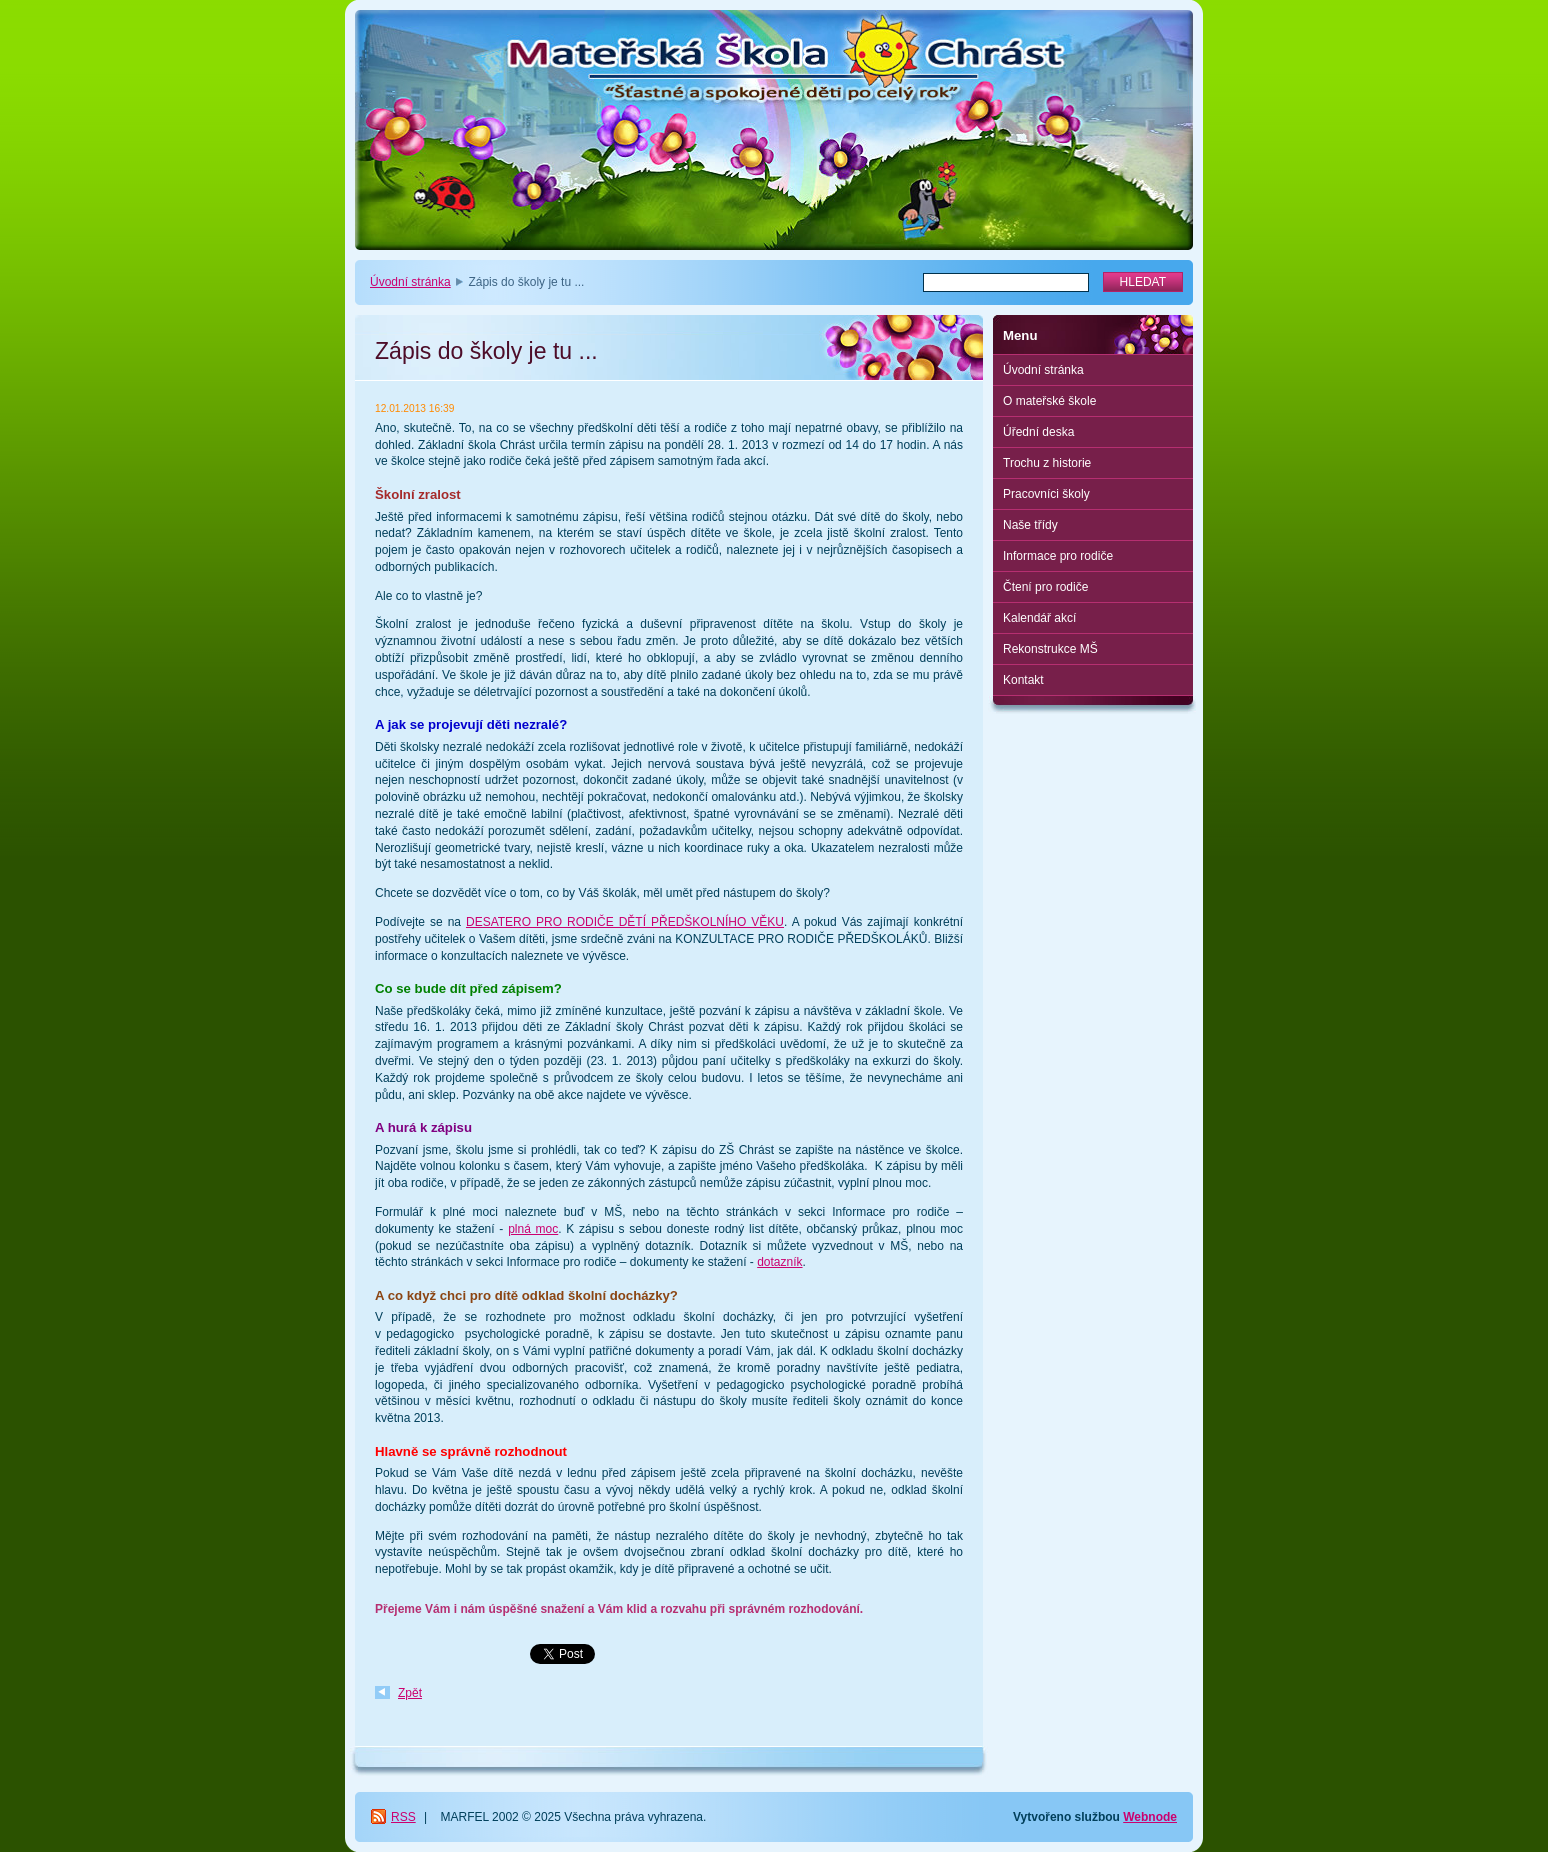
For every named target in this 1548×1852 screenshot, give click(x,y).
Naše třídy (1030, 525)
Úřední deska (1038, 432)
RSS (403, 1817)
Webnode (1150, 1817)
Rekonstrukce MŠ (1050, 649)
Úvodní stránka (410, 282)
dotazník (779, 1262)
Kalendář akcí (1039, 618)
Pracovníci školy (1046, 494)
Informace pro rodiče (1058, 556)
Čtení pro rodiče (1045, 587)
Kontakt (1023, 680)
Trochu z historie (1047, 463)
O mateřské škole (1049, 401)
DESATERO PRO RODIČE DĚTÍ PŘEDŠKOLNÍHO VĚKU (625, 922)
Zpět (410, 1693)
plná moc (533, 1229)
